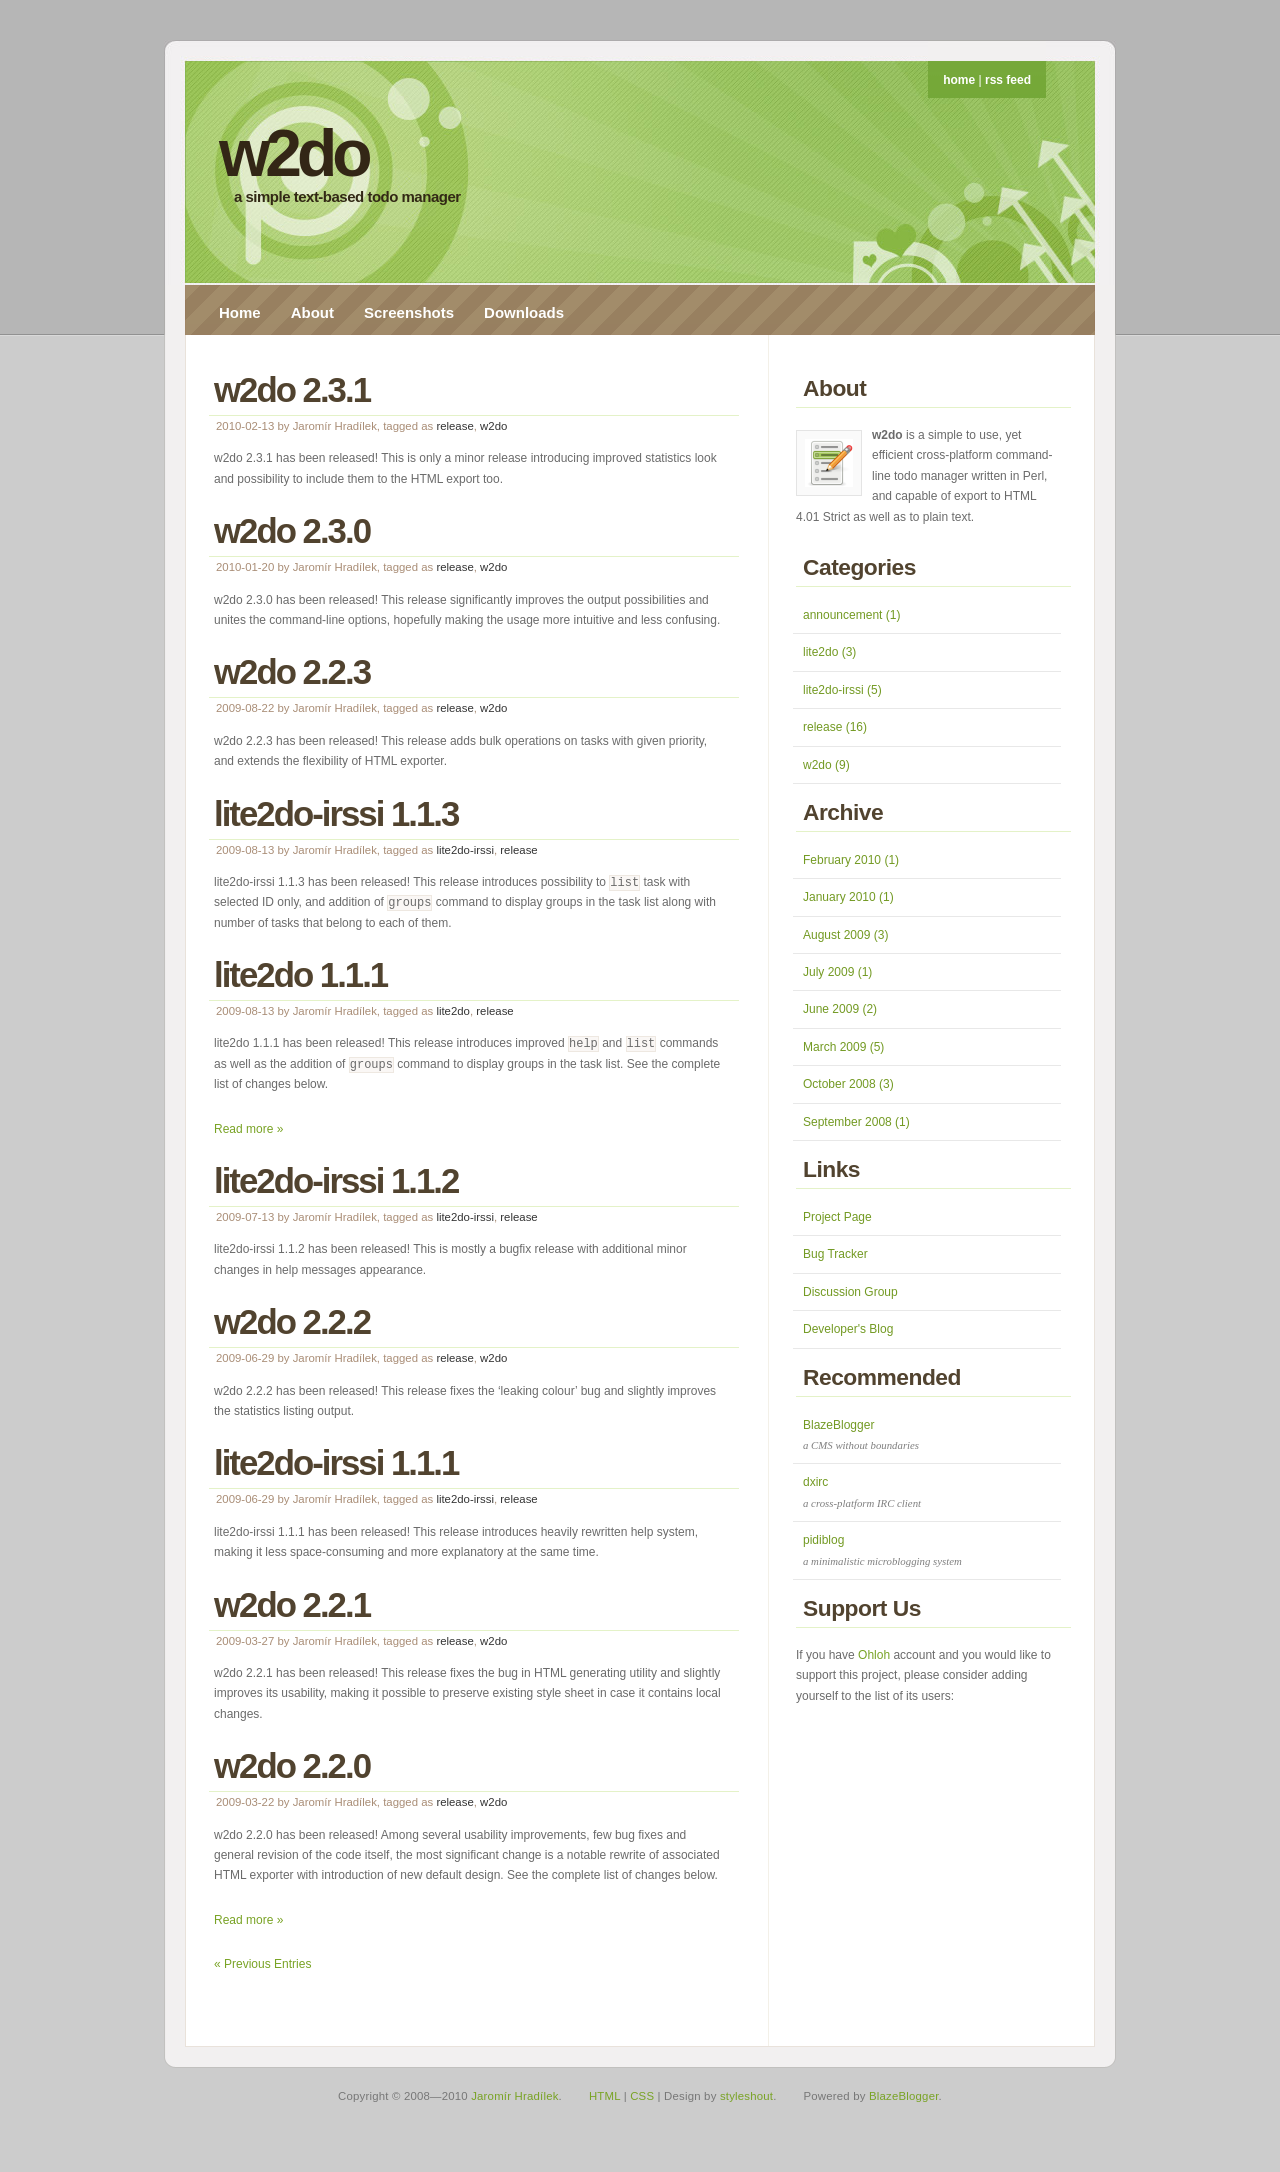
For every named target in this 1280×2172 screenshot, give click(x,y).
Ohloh (874, 1655)
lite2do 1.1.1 (300, 974)
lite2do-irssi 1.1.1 (336, 1462)
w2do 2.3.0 (292, 530)
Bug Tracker (835, 1254)
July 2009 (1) (837, 972)
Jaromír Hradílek (514, 2096)
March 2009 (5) (843, 1047)
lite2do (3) (829, 652)
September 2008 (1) (856, 1122)
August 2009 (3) (845, 935)
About (312, 312)
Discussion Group (850, 1292)
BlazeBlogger (904, 2096)
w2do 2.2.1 (292, 1604)
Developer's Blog (848, 1329)
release (454, 426)
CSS (642, 2096)
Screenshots (409, 312)
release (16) (835, 727)
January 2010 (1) (848, 897)
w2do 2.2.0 (292, 1765)
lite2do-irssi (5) (842, 690)
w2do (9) (826, 765)
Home (240, 312)
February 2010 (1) (851, 860)
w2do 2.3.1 (292, 389)
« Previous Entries (262, 1964)
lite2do (453, 1011)
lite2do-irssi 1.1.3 (336, 813)
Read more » (248, 1129)
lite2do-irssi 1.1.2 (336, 1180)
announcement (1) (851, 615)
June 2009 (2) (840, 1009)
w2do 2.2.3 (292, 671)
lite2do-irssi (465, 850)
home (959, 80)
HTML (604, 2096)
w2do (293, 153)
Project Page (837, 1217)
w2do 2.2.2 (292, 1321)
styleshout (746, 2096)
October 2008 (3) (848, 1084)
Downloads (524, 312)
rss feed (1008, 80)
